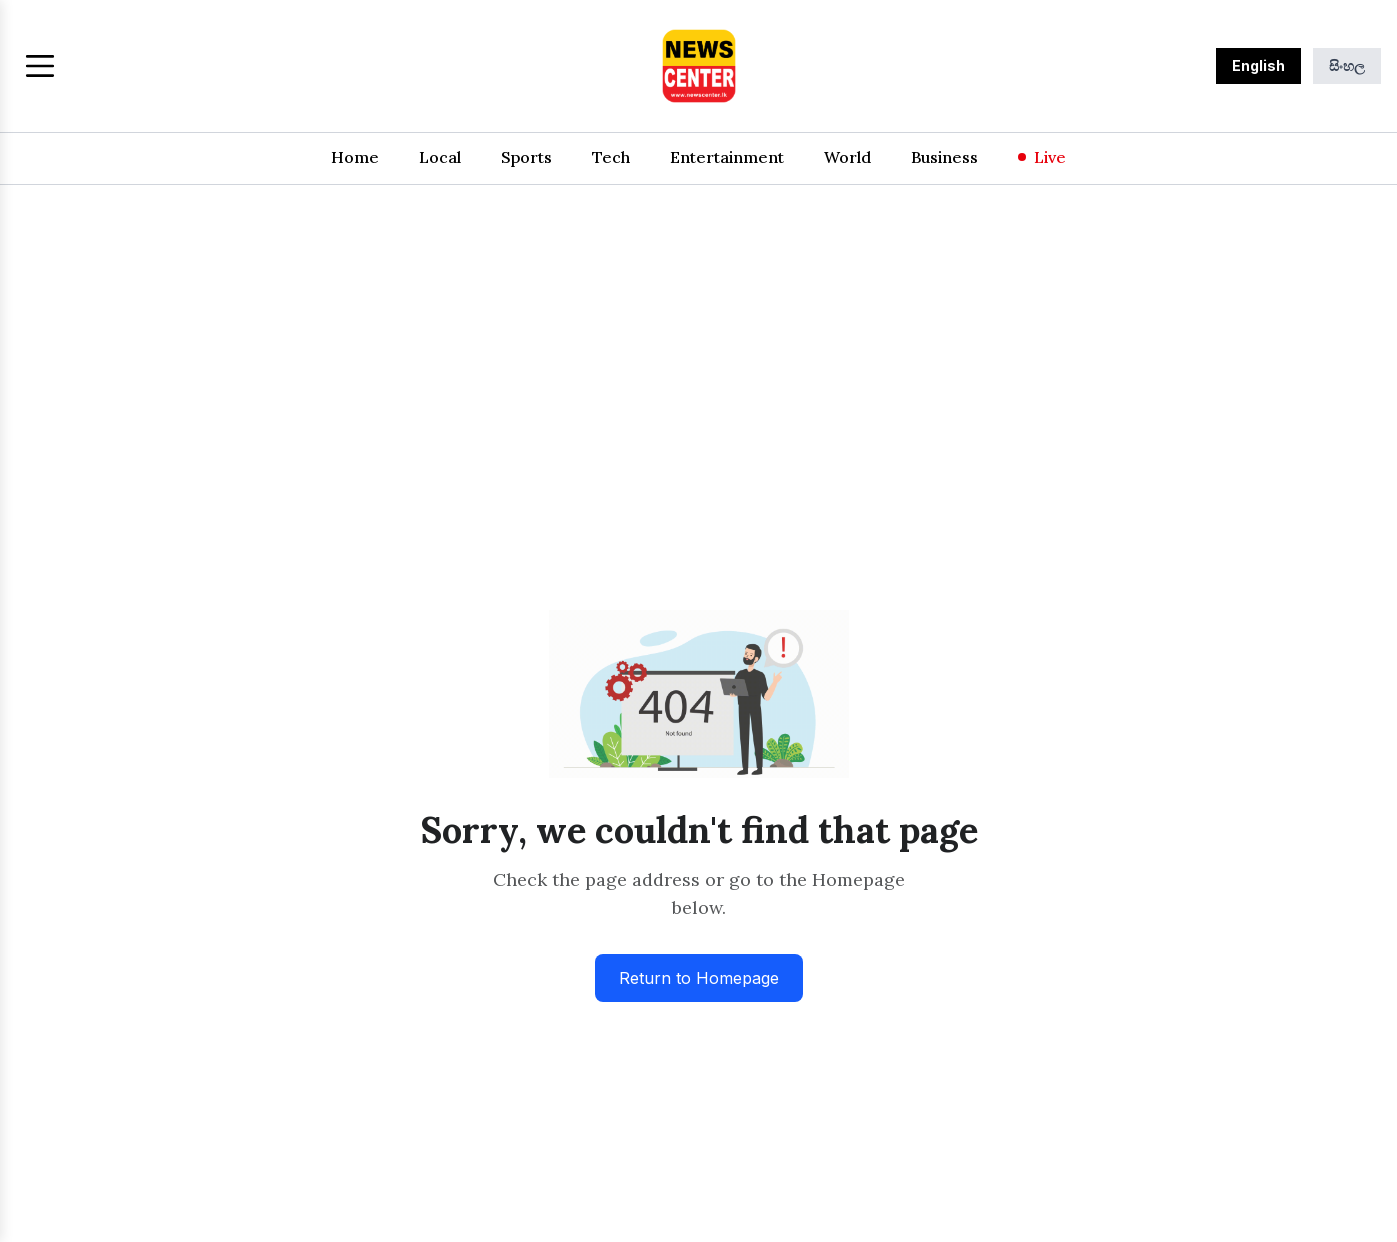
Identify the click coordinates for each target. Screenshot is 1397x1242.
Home (355, 157)
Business (944, 157)
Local (440, 157)
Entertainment (727, 157)
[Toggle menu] (40, 66)
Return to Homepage (699, 978)
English (1258, 65)
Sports (526, 157)
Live (1042, 157)
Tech (611, 157)
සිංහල (1347, 65)
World (847, 157)
